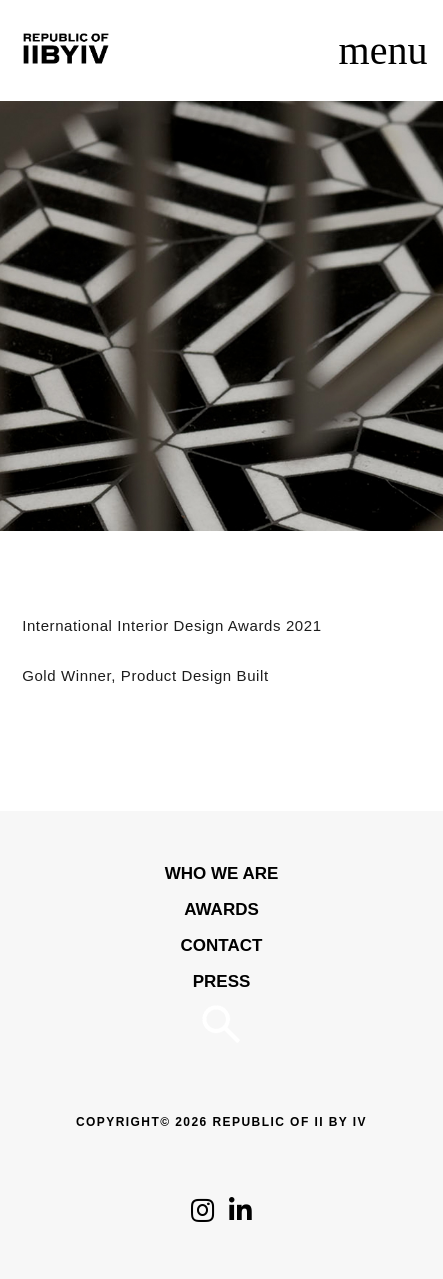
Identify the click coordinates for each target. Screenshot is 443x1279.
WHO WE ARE (222, 873)
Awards (221, 909)
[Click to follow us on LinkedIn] (240, 1215)
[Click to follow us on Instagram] (202, 1215)
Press (222, 981)
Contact (222, 945)
